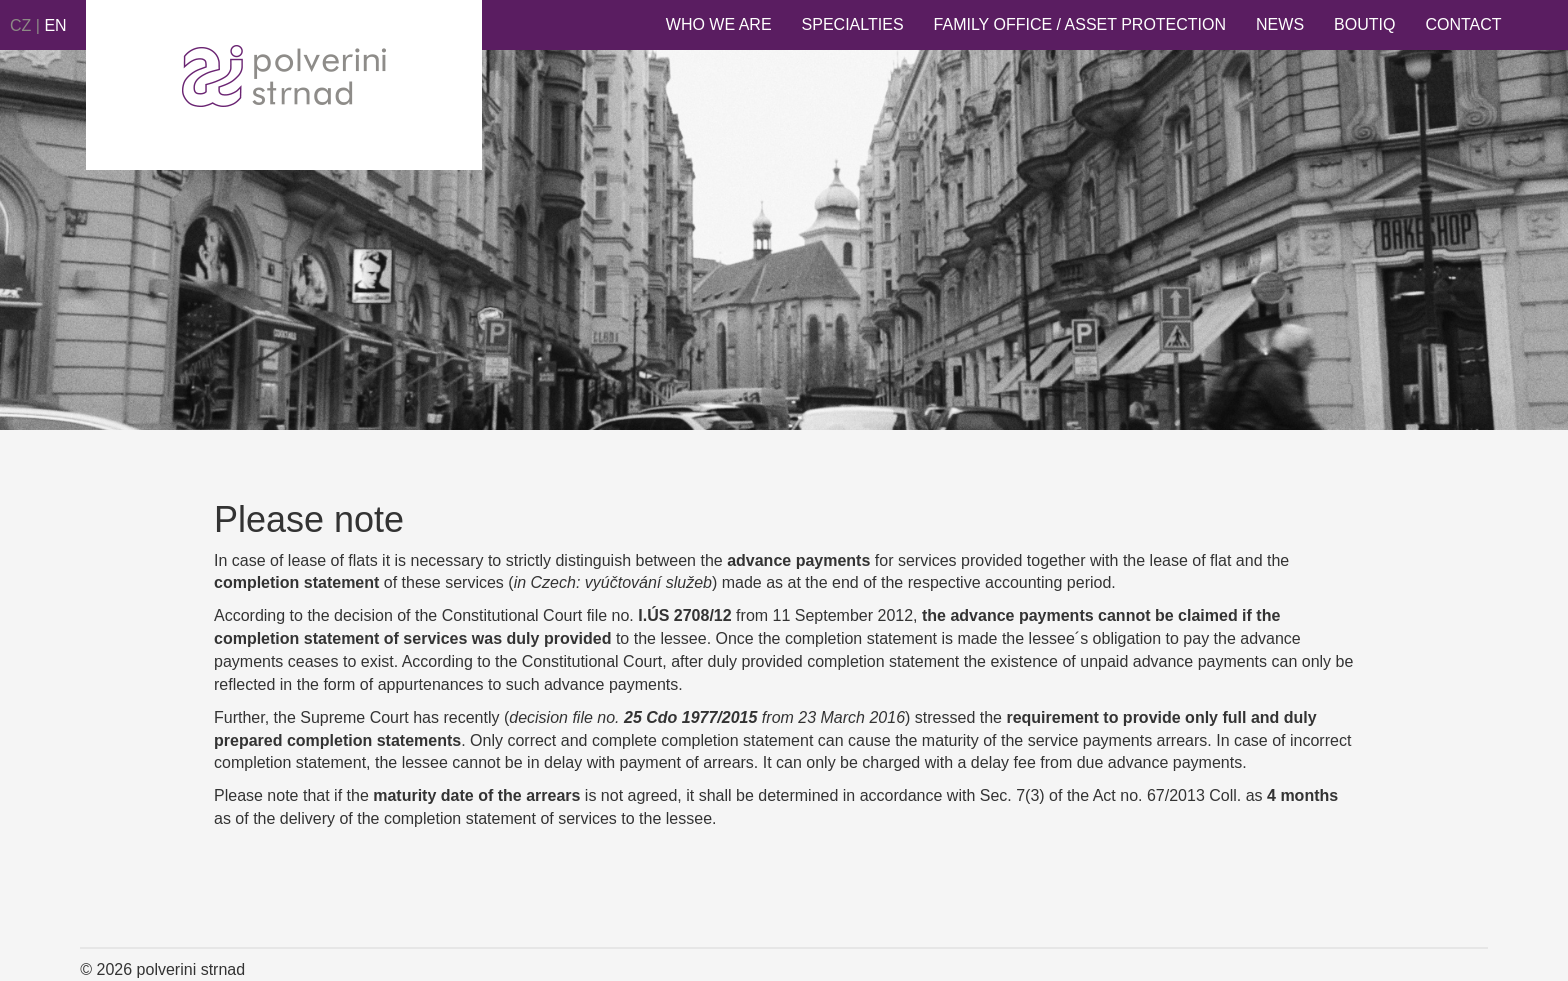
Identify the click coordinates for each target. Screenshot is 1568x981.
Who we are (719, 24)
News (1280, 24)
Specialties (853, 24)
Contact (1463, 24)
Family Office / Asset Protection (1080, 24)
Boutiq (1364, 24)
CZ (20, 25)
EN (55, 25)
